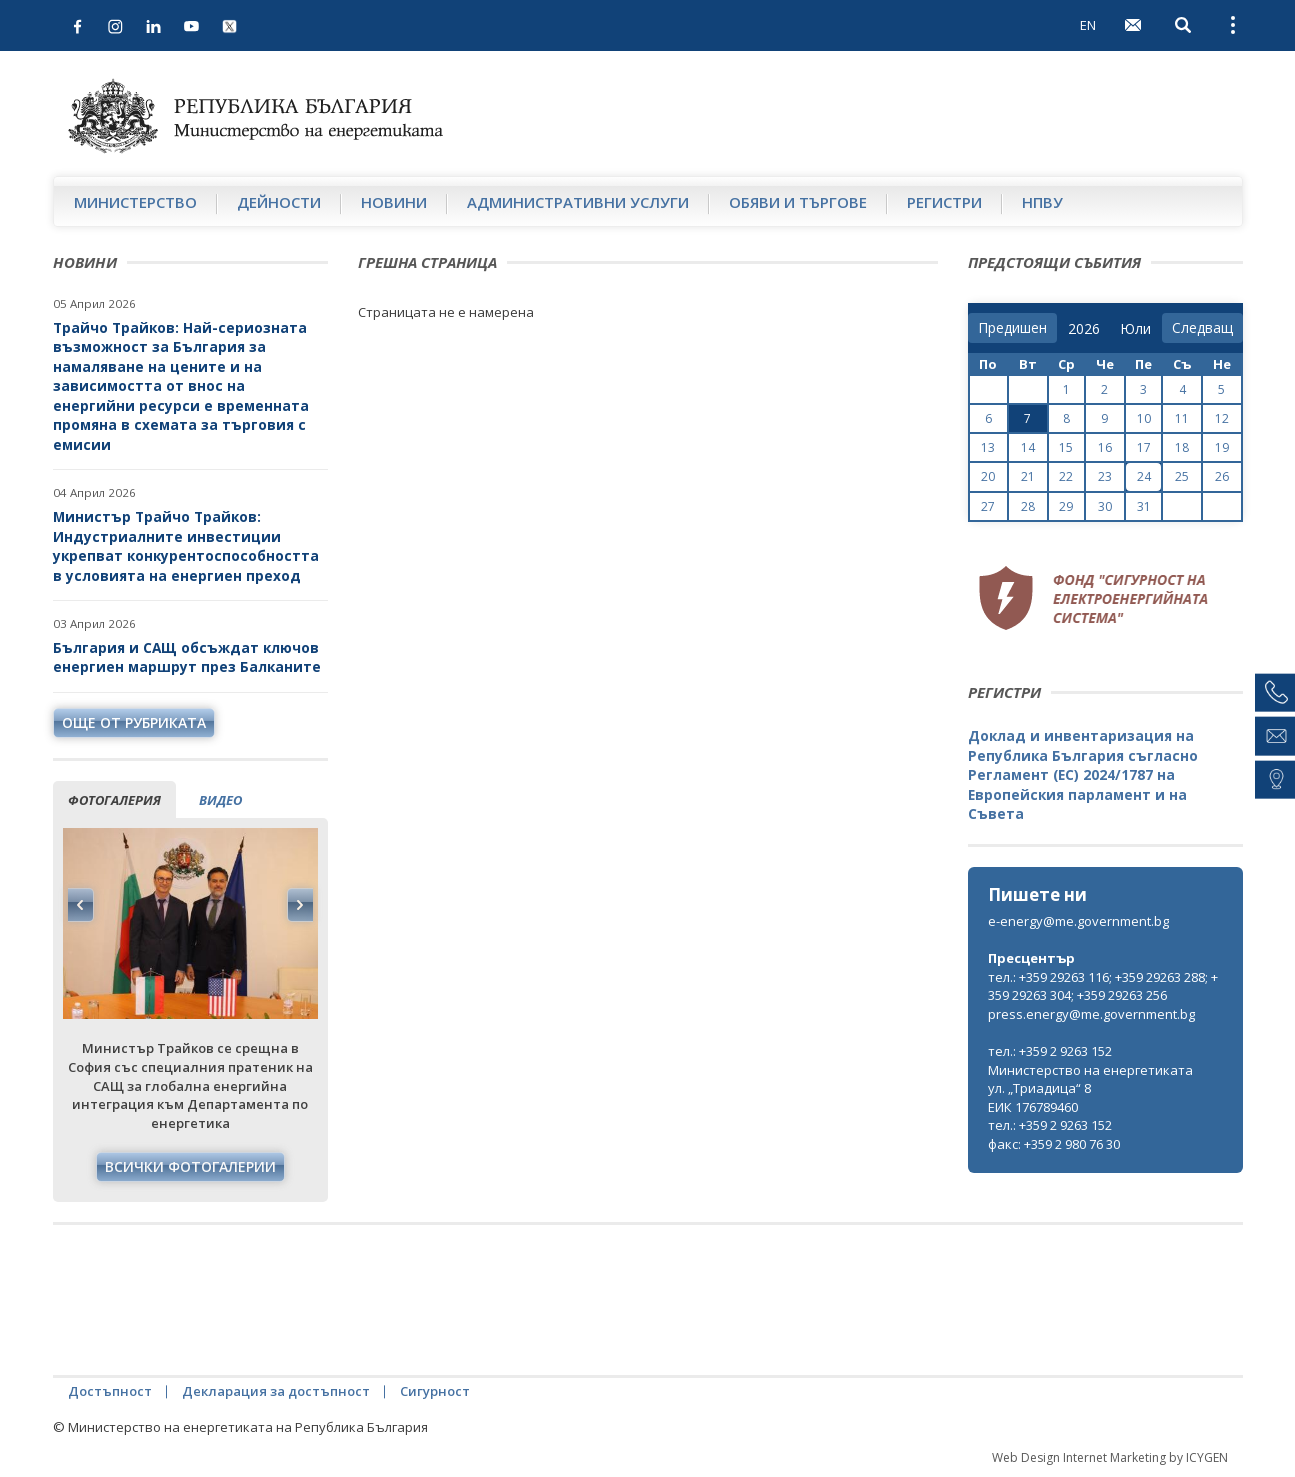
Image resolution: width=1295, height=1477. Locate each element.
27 (988, 506)
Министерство (135, 202)
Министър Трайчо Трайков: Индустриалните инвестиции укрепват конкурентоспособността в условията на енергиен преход (186, 546)
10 (1144, 418)
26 (1222, 476)
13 (988, 447)
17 (1144, 447)
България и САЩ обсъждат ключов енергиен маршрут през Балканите (187, 657)
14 (1028, 447)
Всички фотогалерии (190, 1166)
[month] (1135, 329)
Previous (81, 905)
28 (1028, 506)
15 (1066, 447)
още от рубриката (134, 722)
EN (1088, 25)
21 (1028, 476)
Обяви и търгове (798, 202)
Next (300, 905)
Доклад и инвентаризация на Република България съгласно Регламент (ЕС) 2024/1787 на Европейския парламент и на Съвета (1083, 774)
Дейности (279, 202)
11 (1182, 418)
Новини (394, 202)
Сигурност (435, 1391)
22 (1066, 476)
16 (1105, 447)
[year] (1084, 329)
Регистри (944, 202)
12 (1222, 418)
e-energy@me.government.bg (1078, 921)
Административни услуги (578, 202)
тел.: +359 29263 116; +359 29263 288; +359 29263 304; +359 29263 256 (1103, 986)
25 (1182, 476)
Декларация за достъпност (276, 1391)
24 (1144, 476)
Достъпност (110, 1391)
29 (1066, 506)
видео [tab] (220, 800)
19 (1222, 447)
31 (1144, 506)
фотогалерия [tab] (114, 800)
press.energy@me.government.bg (1091, 1014)
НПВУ (1042, 202)
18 (1182, 447)
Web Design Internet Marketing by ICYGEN (1110, 1457)
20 (988, 476)
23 (1105, 476)
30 (1105, 506)
